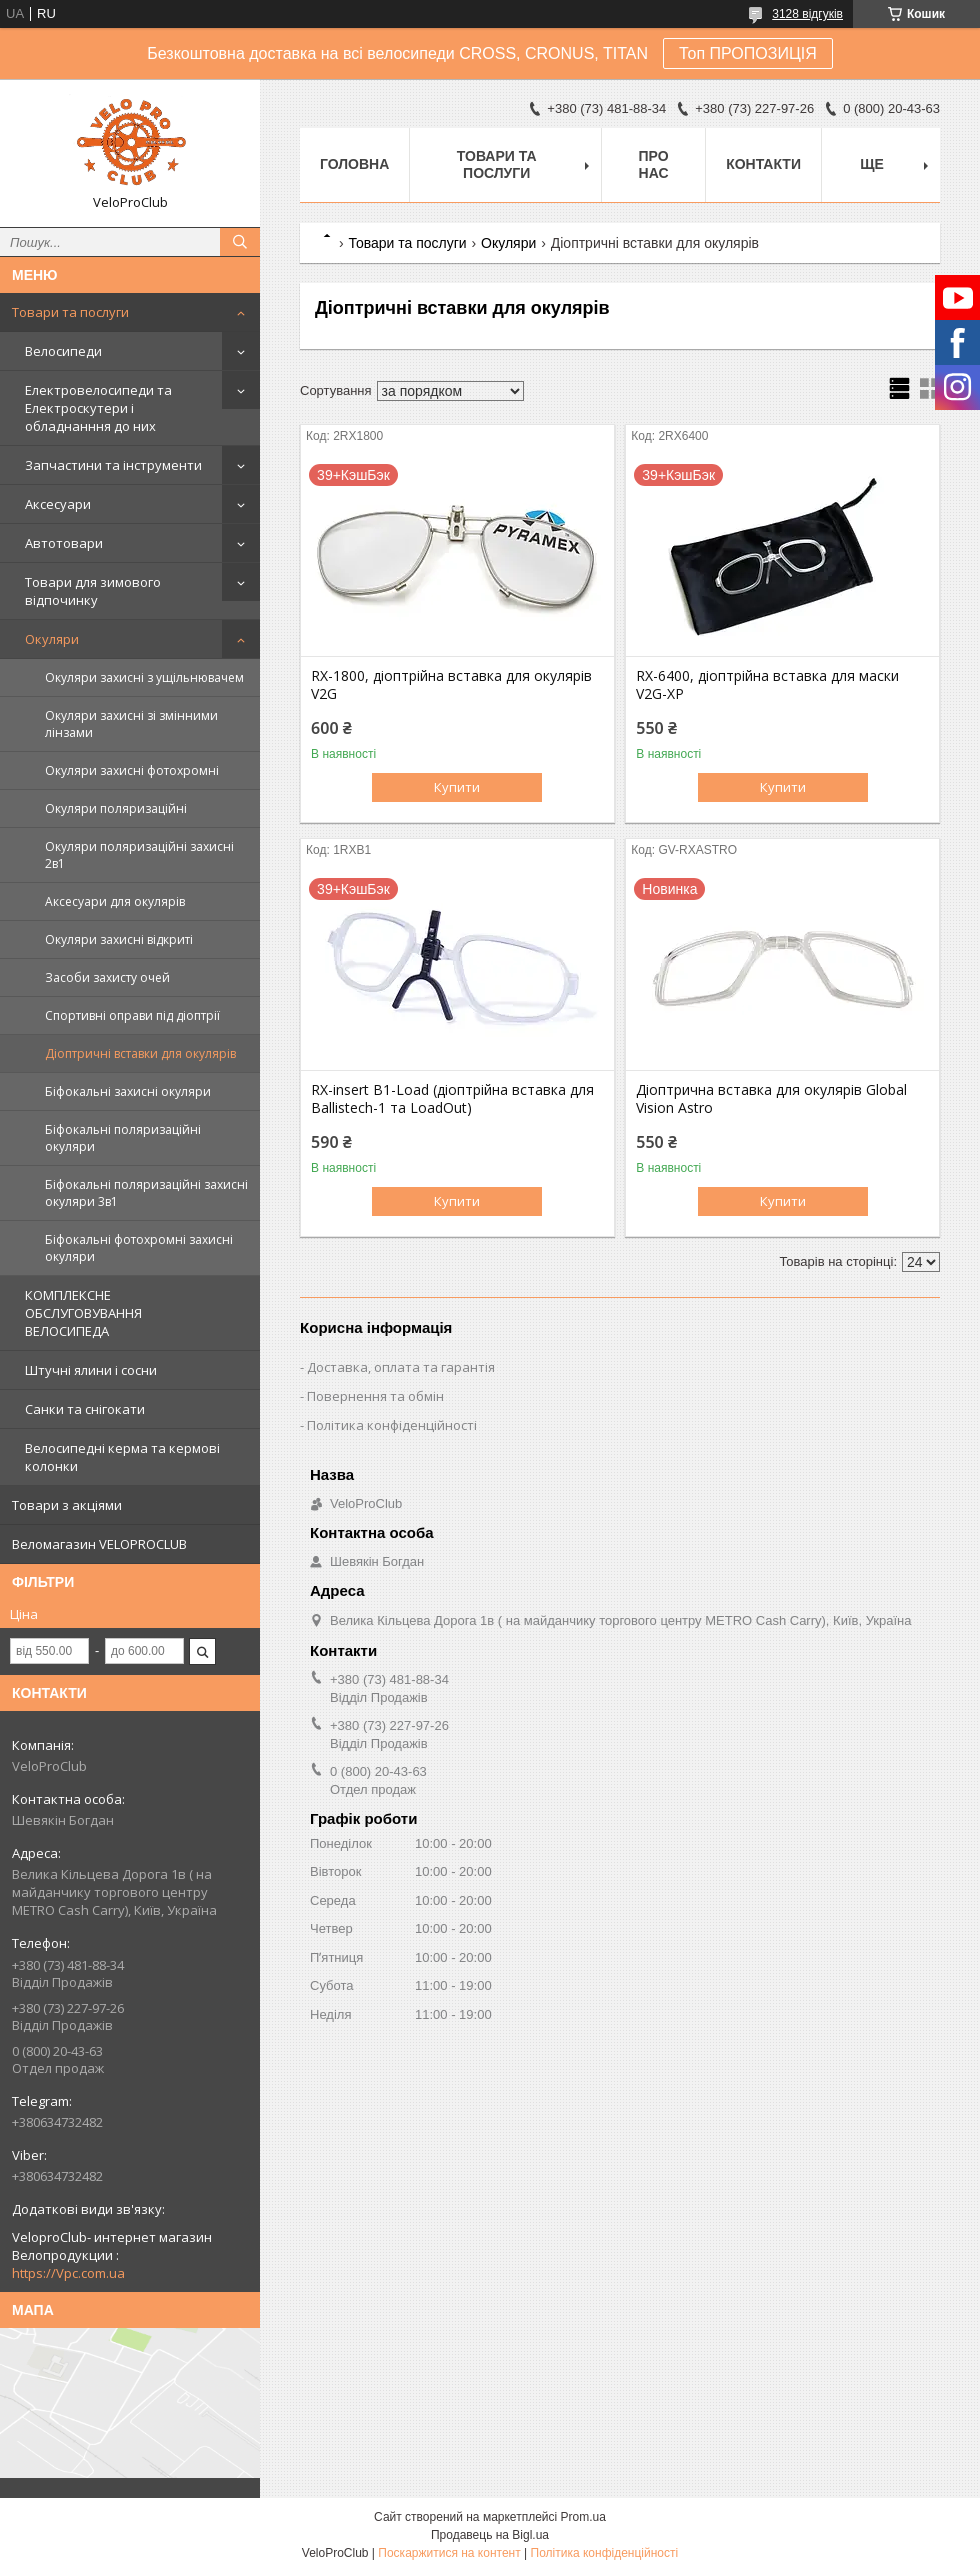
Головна (354, 164)
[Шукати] (240, 242)
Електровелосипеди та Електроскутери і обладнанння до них (98, 408)
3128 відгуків (807, 14)
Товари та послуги (70, 312)
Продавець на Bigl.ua (490, 2535)
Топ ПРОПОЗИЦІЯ (748, 53)
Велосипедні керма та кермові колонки (122, 1457)
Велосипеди (63, 351)
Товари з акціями (67, 1505)
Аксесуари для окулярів (115, 901)
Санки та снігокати (85, 1409)
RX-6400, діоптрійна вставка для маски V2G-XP (767, 685)
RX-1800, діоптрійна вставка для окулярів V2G (451, 685)
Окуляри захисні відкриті (119, 939)
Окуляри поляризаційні (116, 808)
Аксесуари (58, 504)
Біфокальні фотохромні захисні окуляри (139, 1248)
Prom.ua (583, 2517)
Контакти (763, 164)
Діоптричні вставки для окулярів (140, 1053)
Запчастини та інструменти (113, 465)
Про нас (654, 164)
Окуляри (52, 639)
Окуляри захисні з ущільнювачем (144, 677)
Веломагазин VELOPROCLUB (99, 1544)
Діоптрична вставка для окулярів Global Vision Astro (771, 1099)
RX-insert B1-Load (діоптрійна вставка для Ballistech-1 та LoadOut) (452, 1099)
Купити (457, 787)
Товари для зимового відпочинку (93, 591)
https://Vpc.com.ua (68, 2273)
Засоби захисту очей (107, 977)
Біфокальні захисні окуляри (128, 1091)
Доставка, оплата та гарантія (401, 1367)
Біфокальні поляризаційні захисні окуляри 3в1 (146, 1193)
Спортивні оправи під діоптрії (132, 1015)
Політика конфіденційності (392, 1425)
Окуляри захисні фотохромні (132, 770)
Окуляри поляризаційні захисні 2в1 (139, 855)
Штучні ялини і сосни (91, 1370)
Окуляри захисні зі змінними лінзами (131, 724)
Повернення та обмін (375, 1396)
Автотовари (64, 543)
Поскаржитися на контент (449, 2553)
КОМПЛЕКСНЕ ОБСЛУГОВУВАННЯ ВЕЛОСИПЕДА (83, 1313)
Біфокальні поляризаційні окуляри (123, 1138)
